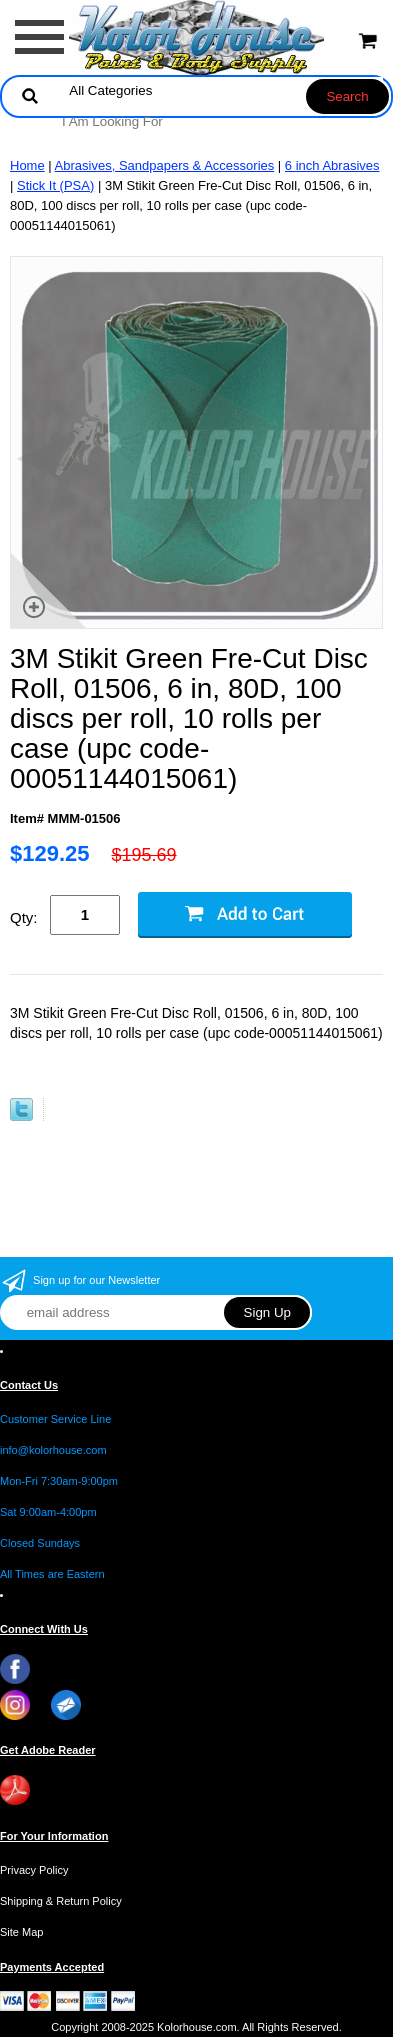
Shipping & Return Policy (61, 1901)
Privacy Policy (34, 1870)
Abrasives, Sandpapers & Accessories (165, 165)
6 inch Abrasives (332, 165)
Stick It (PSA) (55, 185)
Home (27, 165)
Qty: (24, 917)
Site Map (21, 1932)
